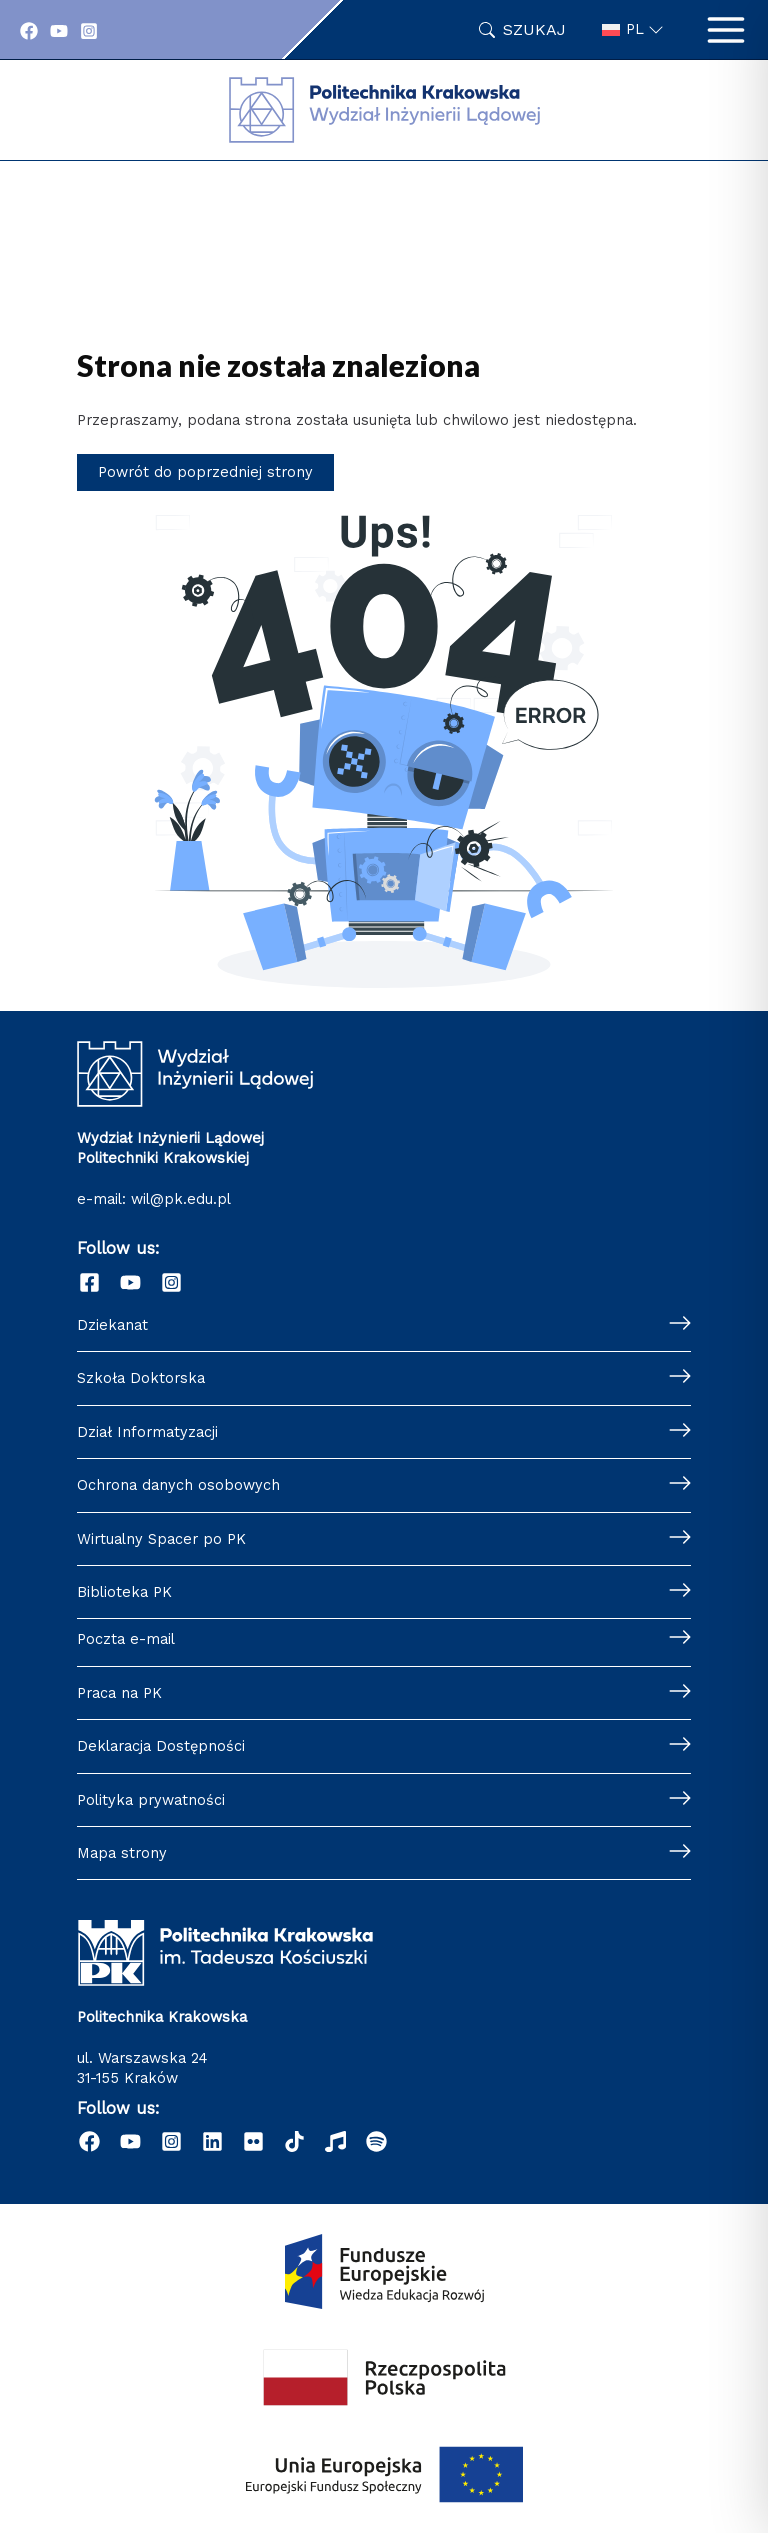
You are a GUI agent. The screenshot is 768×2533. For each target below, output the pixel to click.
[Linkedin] (212, 2141)
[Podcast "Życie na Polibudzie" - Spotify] (376, 2141)
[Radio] (335, 2141)
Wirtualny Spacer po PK (161, 1539)
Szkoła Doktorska (141, 1378)
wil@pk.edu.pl (181, 1199)
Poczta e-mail (126, 1639)
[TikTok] (294, 2141)
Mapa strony (122, 1853)
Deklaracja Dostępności (161, 1746)
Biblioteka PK (124, 1592)
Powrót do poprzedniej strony (205, 472)
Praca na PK (119, 1693)
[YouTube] (59, 31)
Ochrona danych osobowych (178, 1485)
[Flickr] (253, 2141)
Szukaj (534, 29)
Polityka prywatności (151, 1800)
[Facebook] (29, 31)
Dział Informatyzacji (147, 1432)
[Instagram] (89, 31)
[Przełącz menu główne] (726, 30)
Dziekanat (112, 1325)
